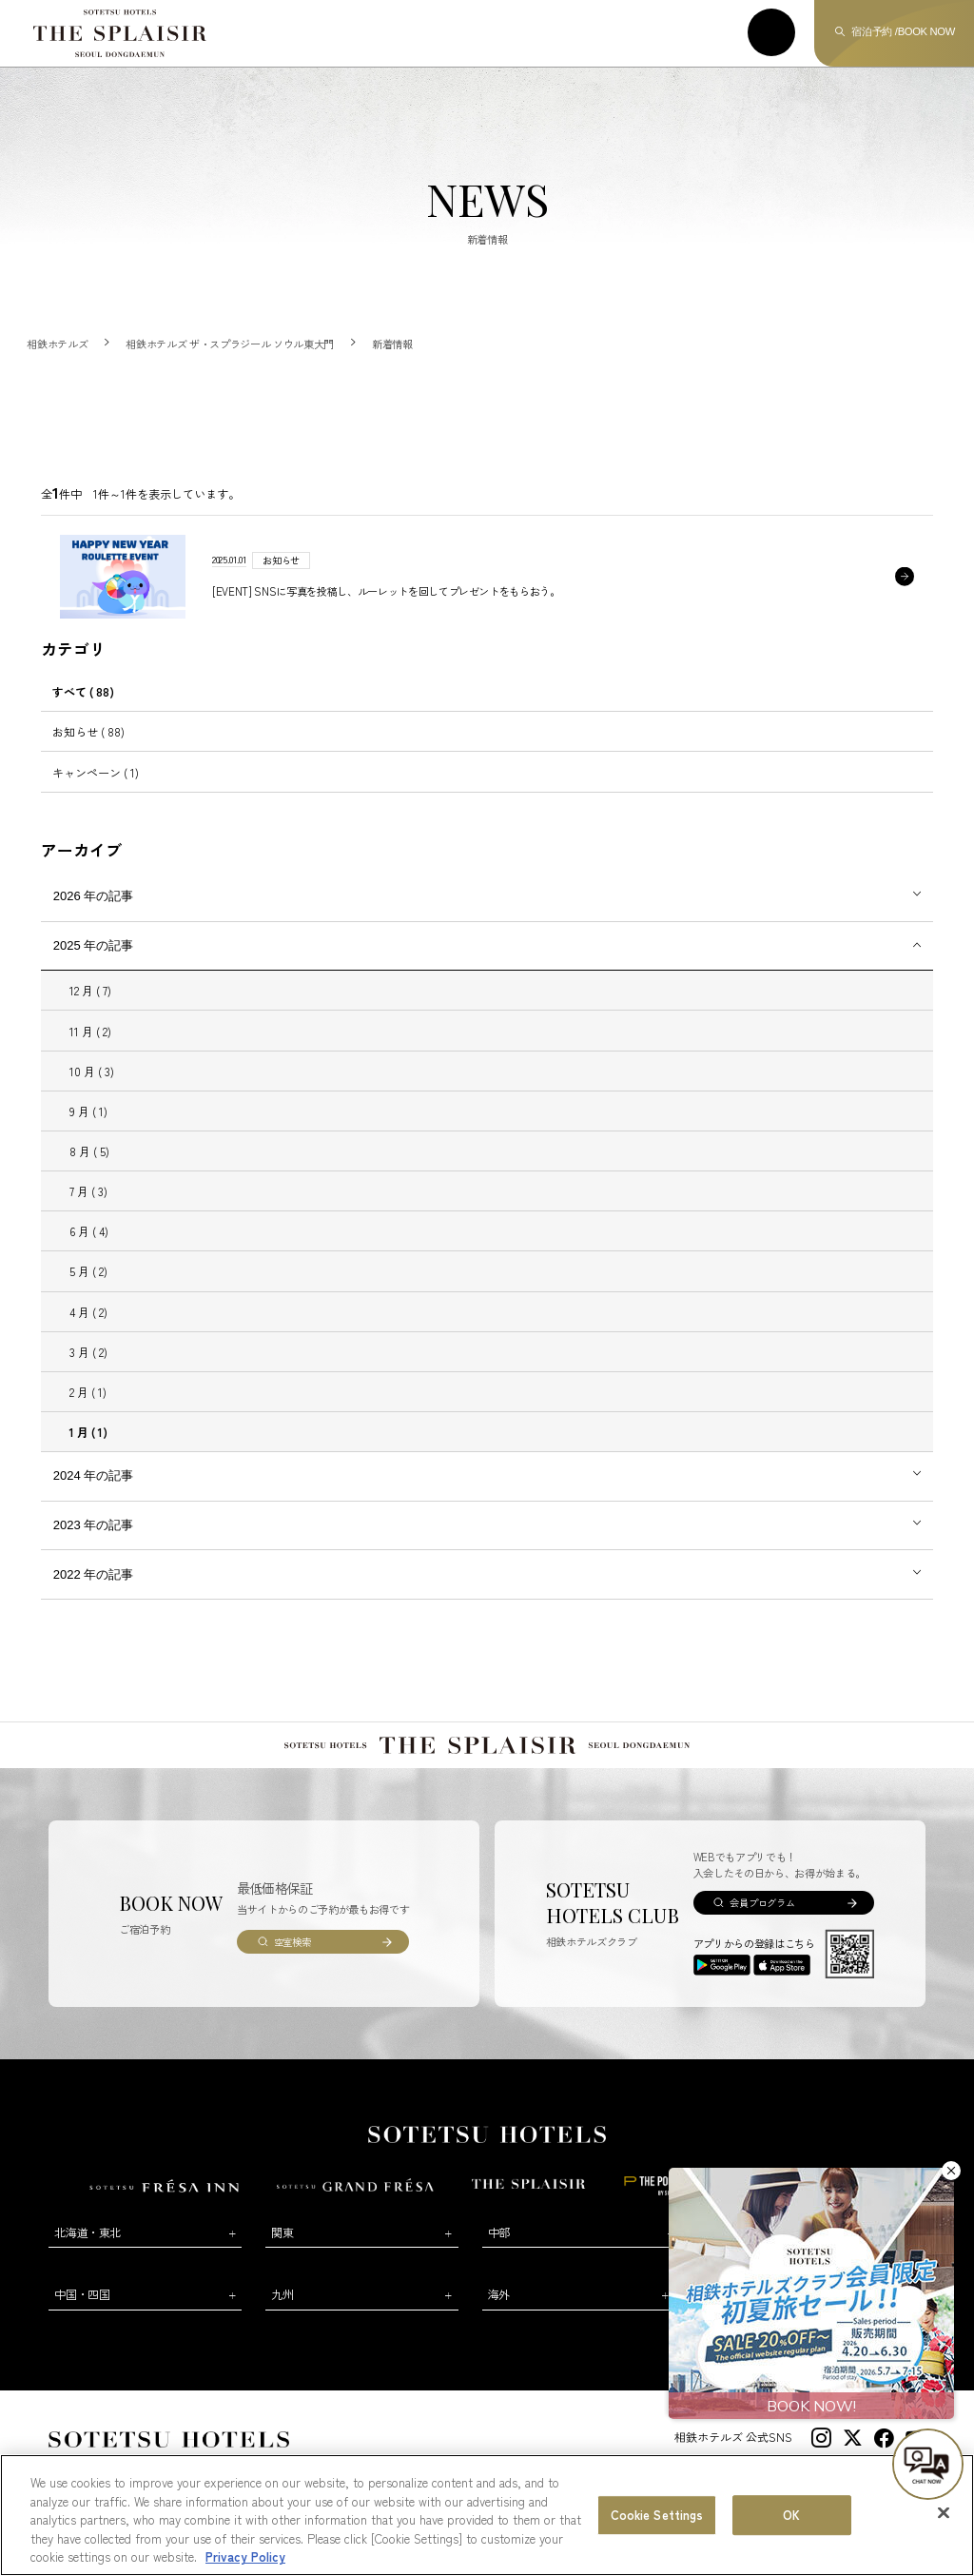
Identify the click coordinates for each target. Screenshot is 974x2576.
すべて (83, 691)
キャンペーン (95, 772)
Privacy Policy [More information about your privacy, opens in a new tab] (245, 2562)
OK (791, 2520)
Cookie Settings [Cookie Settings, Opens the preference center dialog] (657, 2520)
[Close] (943, 2518)
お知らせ (88, 731)
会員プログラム (762, 1903)
